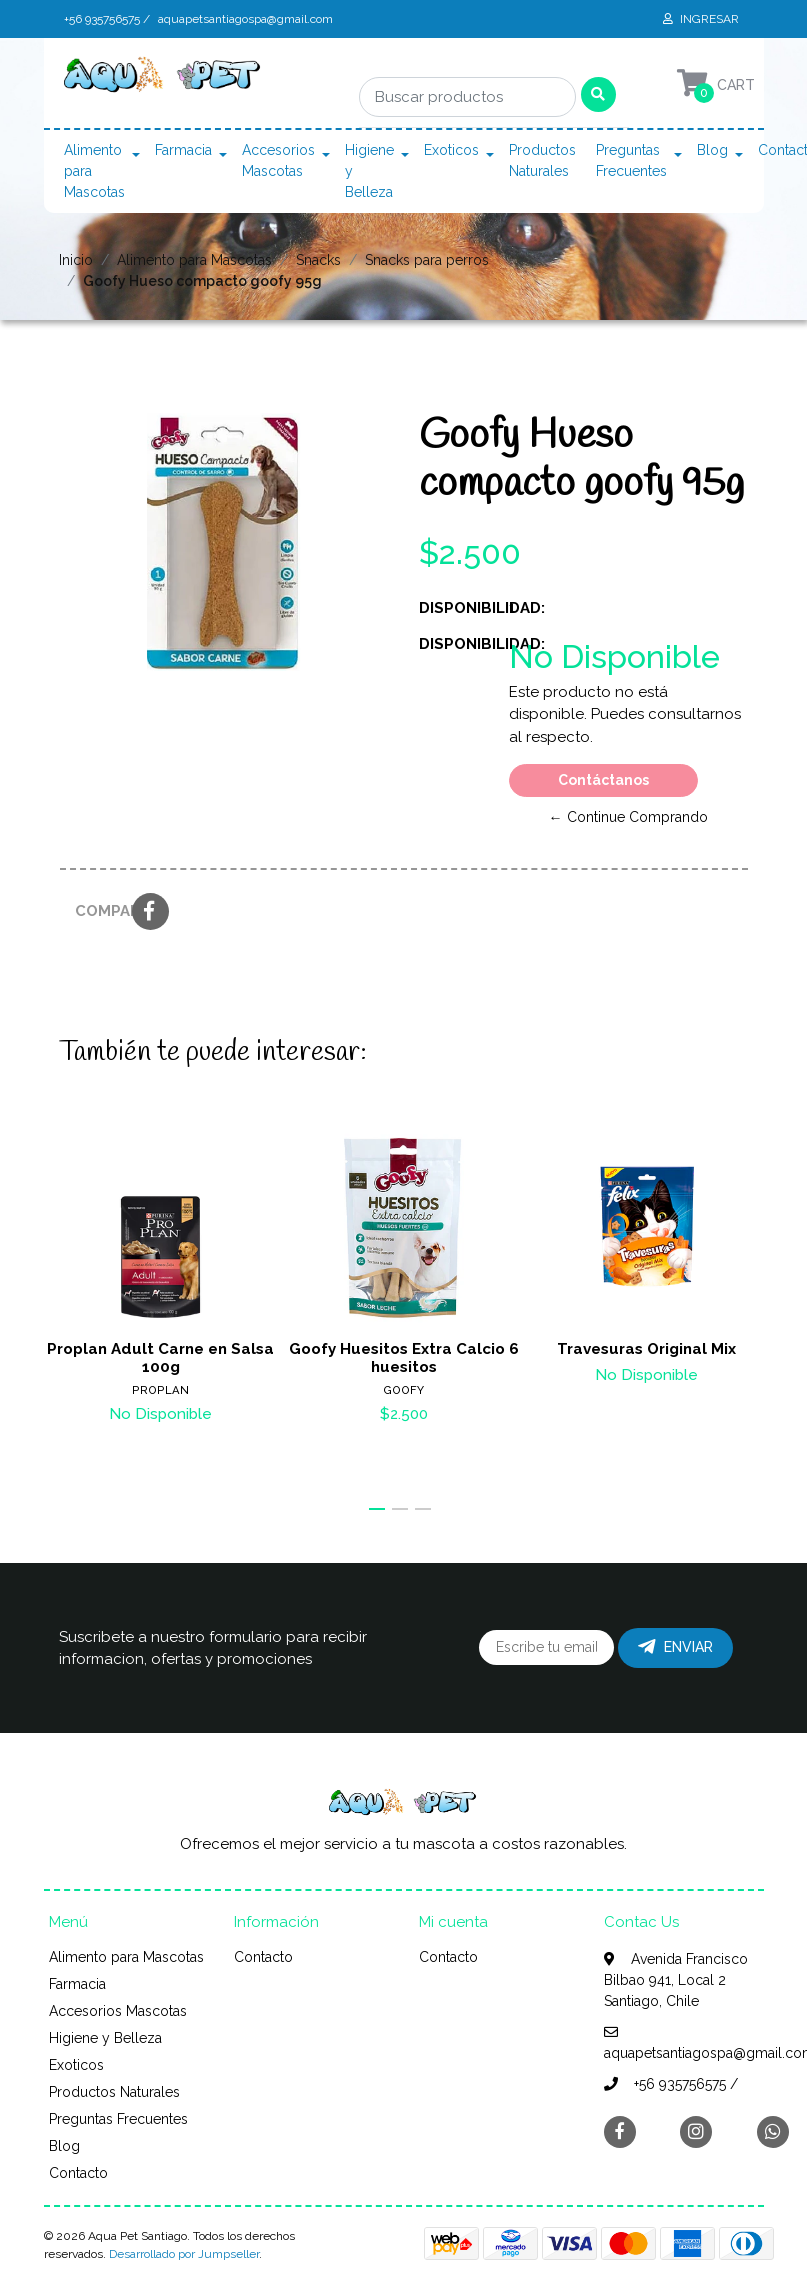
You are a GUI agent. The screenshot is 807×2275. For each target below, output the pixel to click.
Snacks (318, 260)
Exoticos (451, 150)
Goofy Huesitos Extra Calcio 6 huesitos (403, 1357)
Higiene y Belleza (369, 171)
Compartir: (96, 911)
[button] (377, 1509)
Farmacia (183, 150)
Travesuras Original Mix (646, 1348)
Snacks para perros (427, 260)
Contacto (78, 2173)
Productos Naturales (542, 160)
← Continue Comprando (628, 817)
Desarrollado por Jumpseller (184, 2254)
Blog (712, 150)
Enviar (675, 1647)
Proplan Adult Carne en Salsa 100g (160, 1357)
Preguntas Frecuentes (631, 160)
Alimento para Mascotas (94, 171)
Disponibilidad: (456, 608)
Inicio (76, 260)
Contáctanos (603, 780)
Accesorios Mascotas (278, 160)
